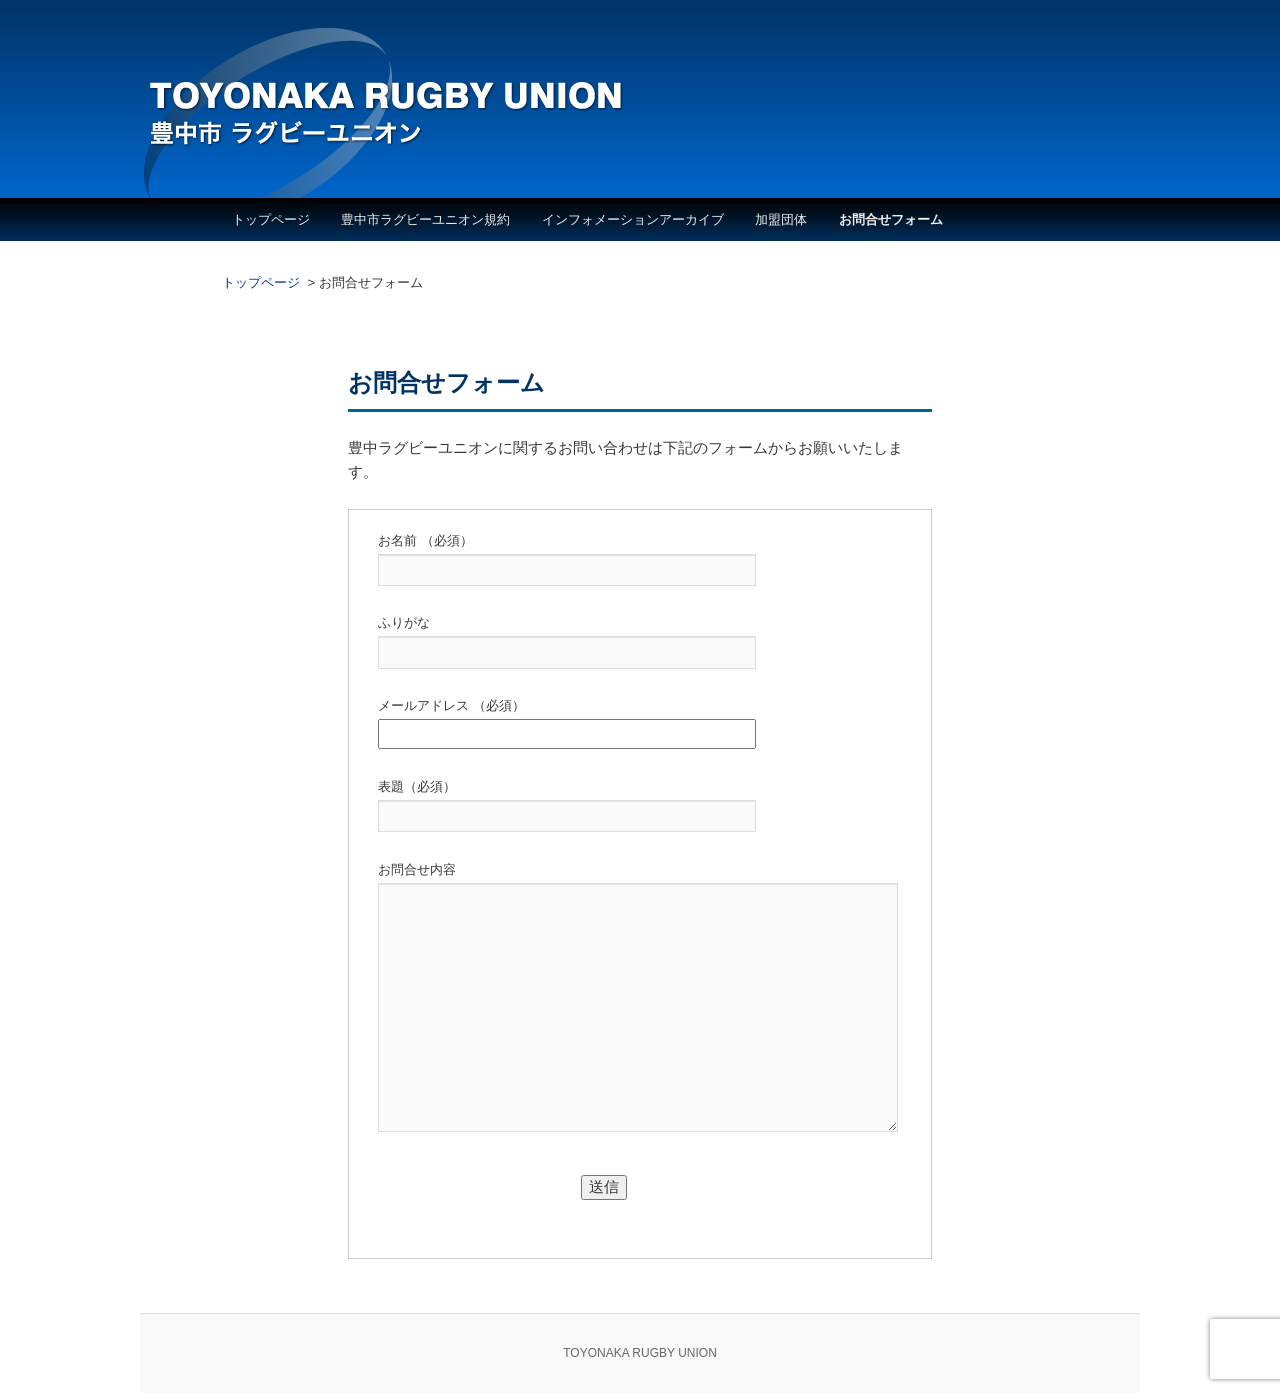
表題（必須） (417, 786)
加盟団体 (781, 219)
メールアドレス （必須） (451, 705)
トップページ (271, 219)
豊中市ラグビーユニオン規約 (425, 219)
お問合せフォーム (891, 219)
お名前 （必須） (425, 540)
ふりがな (404, 622)
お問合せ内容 (417, 869)
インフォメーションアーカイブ (633, 219)
